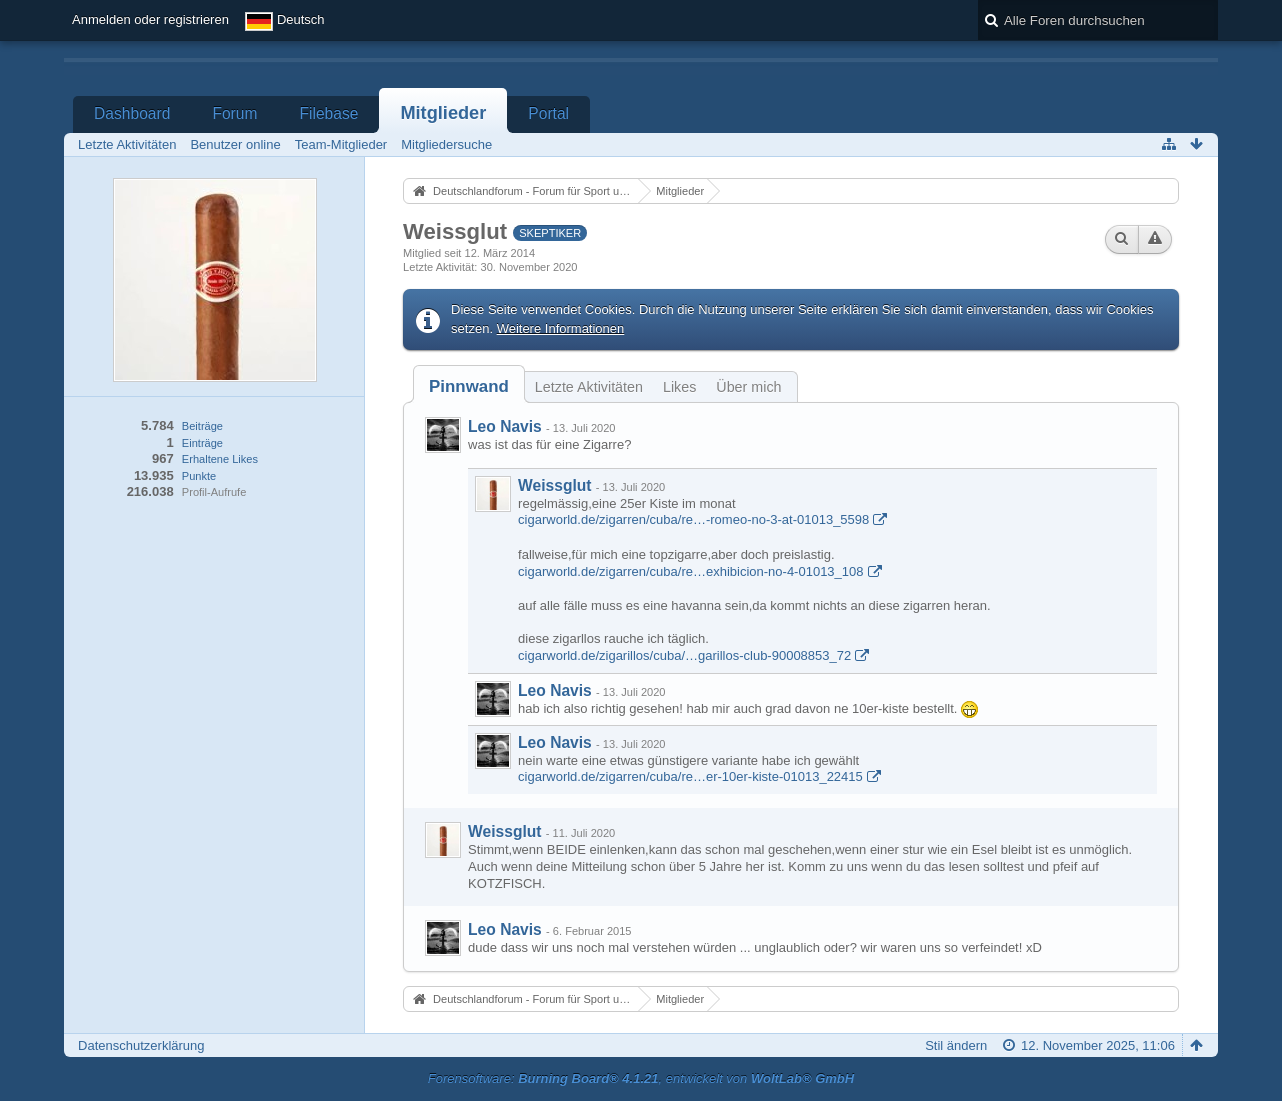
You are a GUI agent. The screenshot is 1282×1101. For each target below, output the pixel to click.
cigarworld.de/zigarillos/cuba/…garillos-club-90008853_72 (684, 655)
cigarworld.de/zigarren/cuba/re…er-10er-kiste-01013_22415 (690, 776)
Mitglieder (443, 113)
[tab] (469, 386)
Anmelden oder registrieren (150, 19)
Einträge (202, 443)
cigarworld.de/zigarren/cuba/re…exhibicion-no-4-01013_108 (690, 571)
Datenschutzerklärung (141, 1045)
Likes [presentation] (679, 387)
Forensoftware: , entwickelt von (641, 1078)
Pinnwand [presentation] (469, 386)
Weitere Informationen (561, 328)
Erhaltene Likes (220, 459)
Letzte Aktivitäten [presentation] (589, 387)
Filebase (328, 113)
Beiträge (202, 426)
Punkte (199, 476)
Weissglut (554, 485)
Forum (234, 113)
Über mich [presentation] (748, 387)
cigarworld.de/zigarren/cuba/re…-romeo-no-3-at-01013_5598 (693, 519)
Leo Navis (505, 426)
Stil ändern (956, 1045)
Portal (548, 113)
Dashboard (132, 113)
